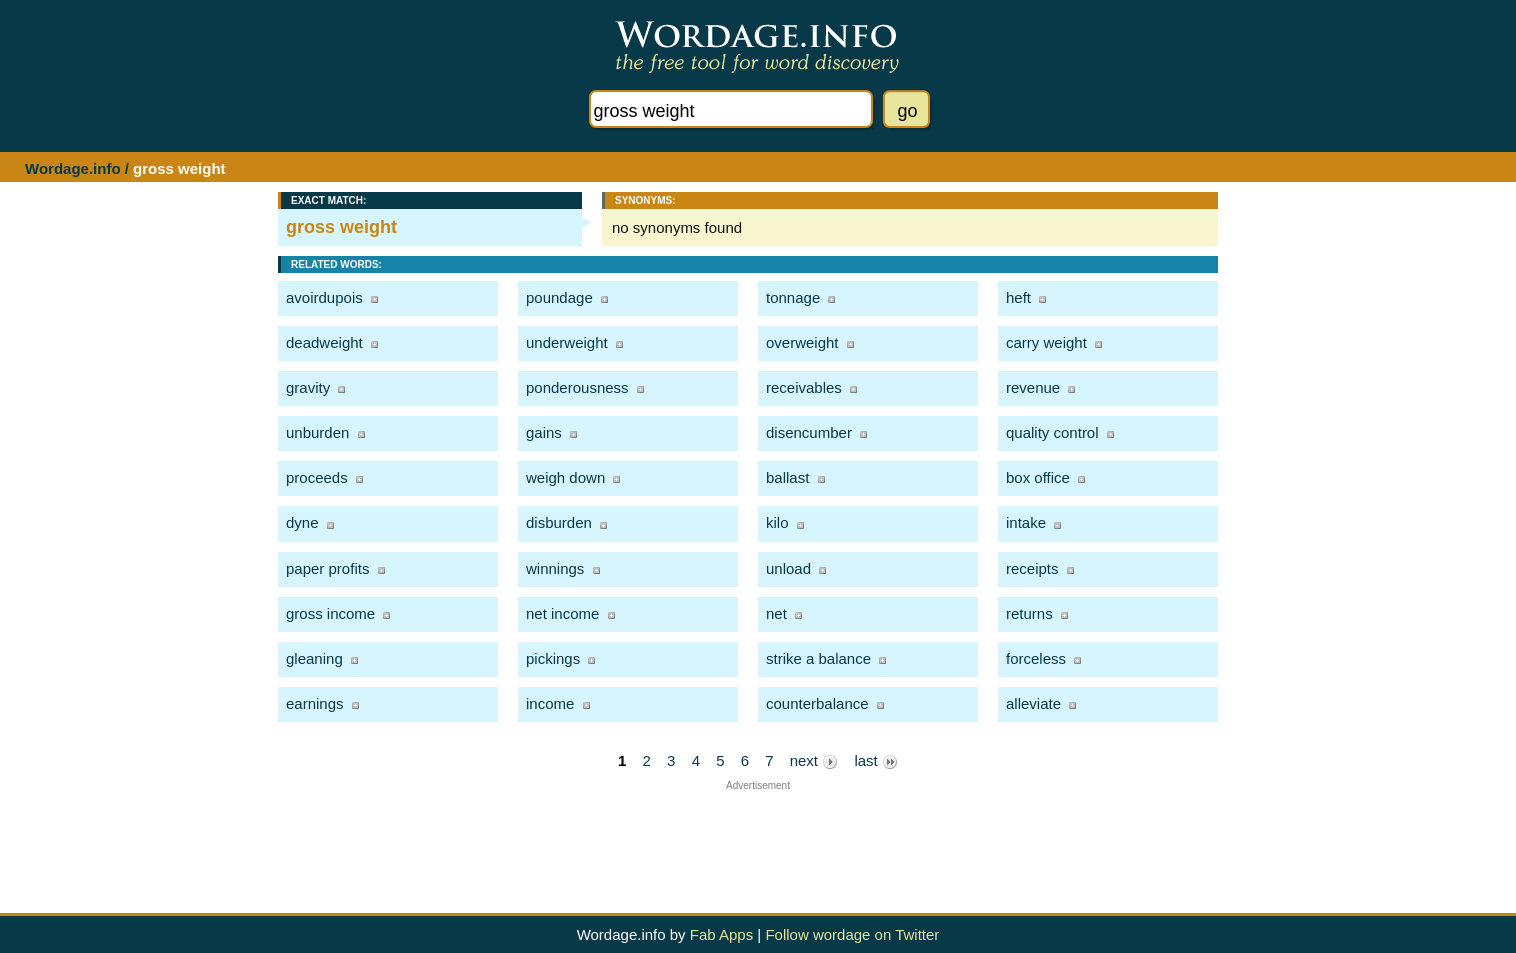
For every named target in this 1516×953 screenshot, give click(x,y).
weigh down (565, 477)
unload (788, 568)
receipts (1032, 568)
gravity (308, 387)
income (550, 703)
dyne (302, 522)
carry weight (1046, 342)
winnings (555, 568)
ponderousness (577, 387)
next (814, 761)
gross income (330, 613)
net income (562, 613)
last (876, 761)
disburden (559, 522)
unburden (317, 432)
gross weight (341, 227)
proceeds (317, 477)
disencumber (809, 432)
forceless (1036, 658)
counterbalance (817, 703)
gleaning (314, 658)
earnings (315, 703)
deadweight (324, 342)
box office (1038, 477)
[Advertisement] (758, 836)
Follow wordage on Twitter (852, 934)
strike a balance (818, 658)
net (776, 613)
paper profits (327, 568)
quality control (1052, 432)
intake (1026, 522)
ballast (787, 477)
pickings (553, 658)
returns (1029, 613)
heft (1018, 297)
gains (544, 432)
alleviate (1033, 703)
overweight (802, 342)
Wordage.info (73, 168)
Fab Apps (721, 934)
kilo (777, 522)
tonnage (793, 297)
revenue (1033, 387)
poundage (559, 297)
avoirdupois (324, 297)
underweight (567, 342)
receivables (804, 387)
